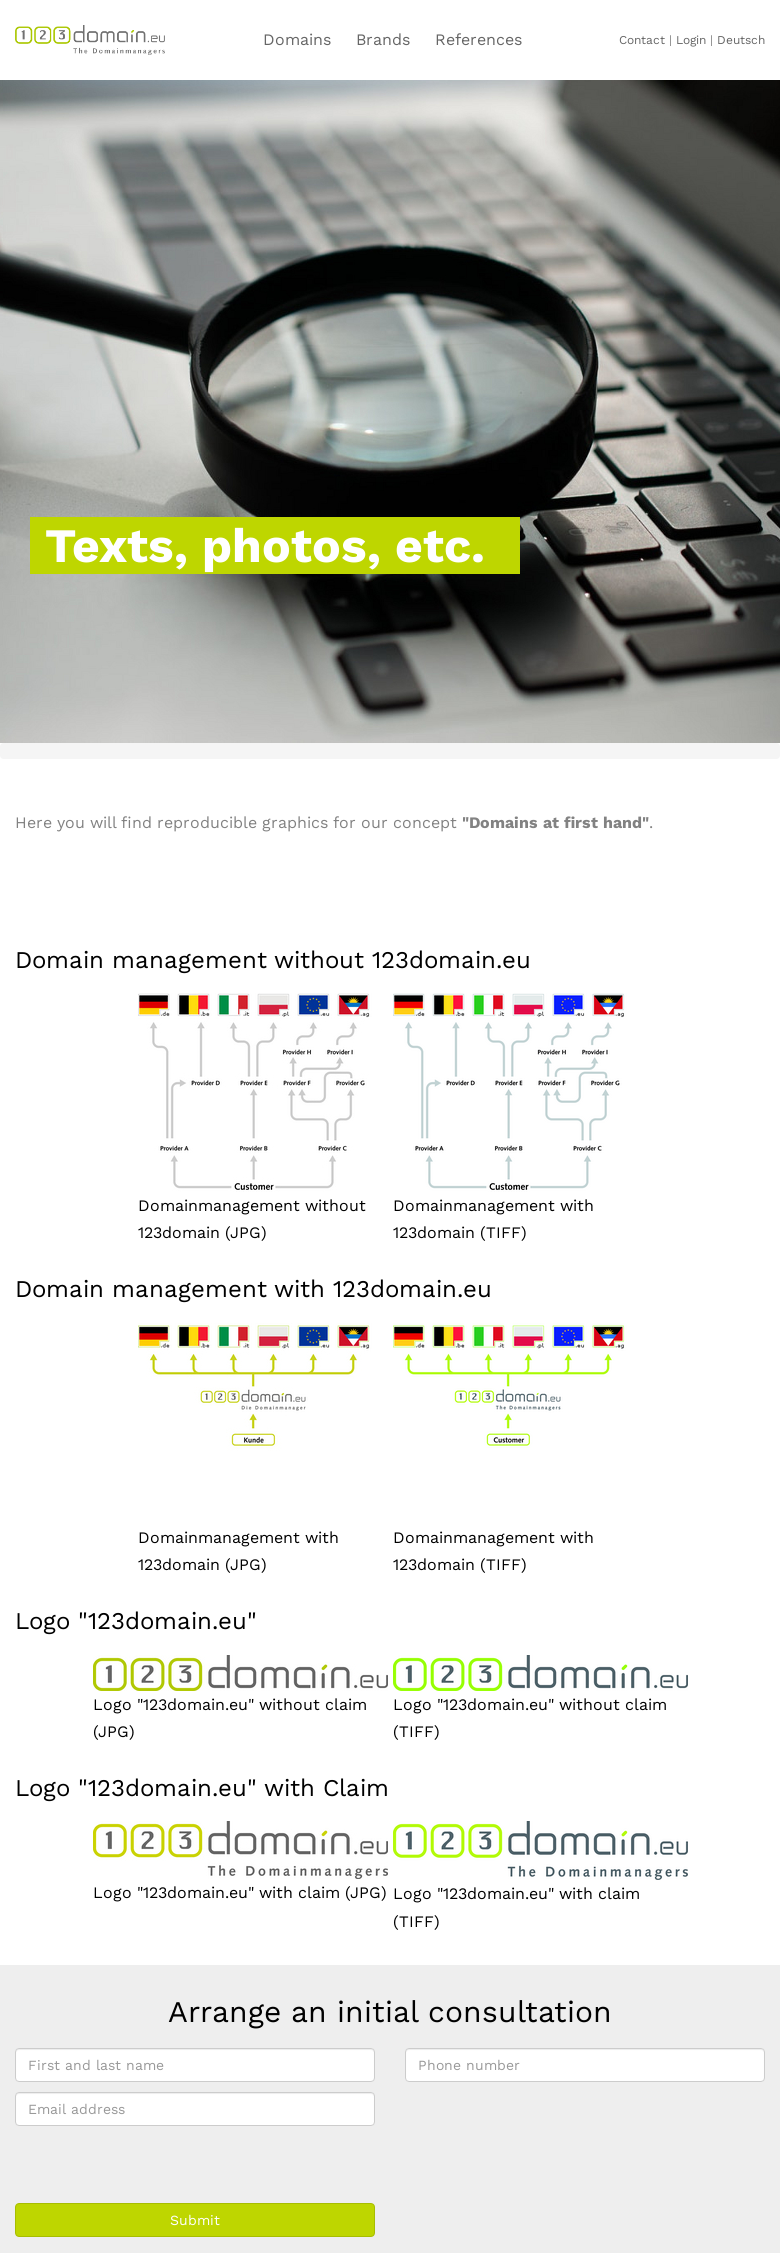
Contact (642, 40)
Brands (383, 39)
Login (691, 40)
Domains (297, 39)
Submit (195, 2220)
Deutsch (741, 40)
